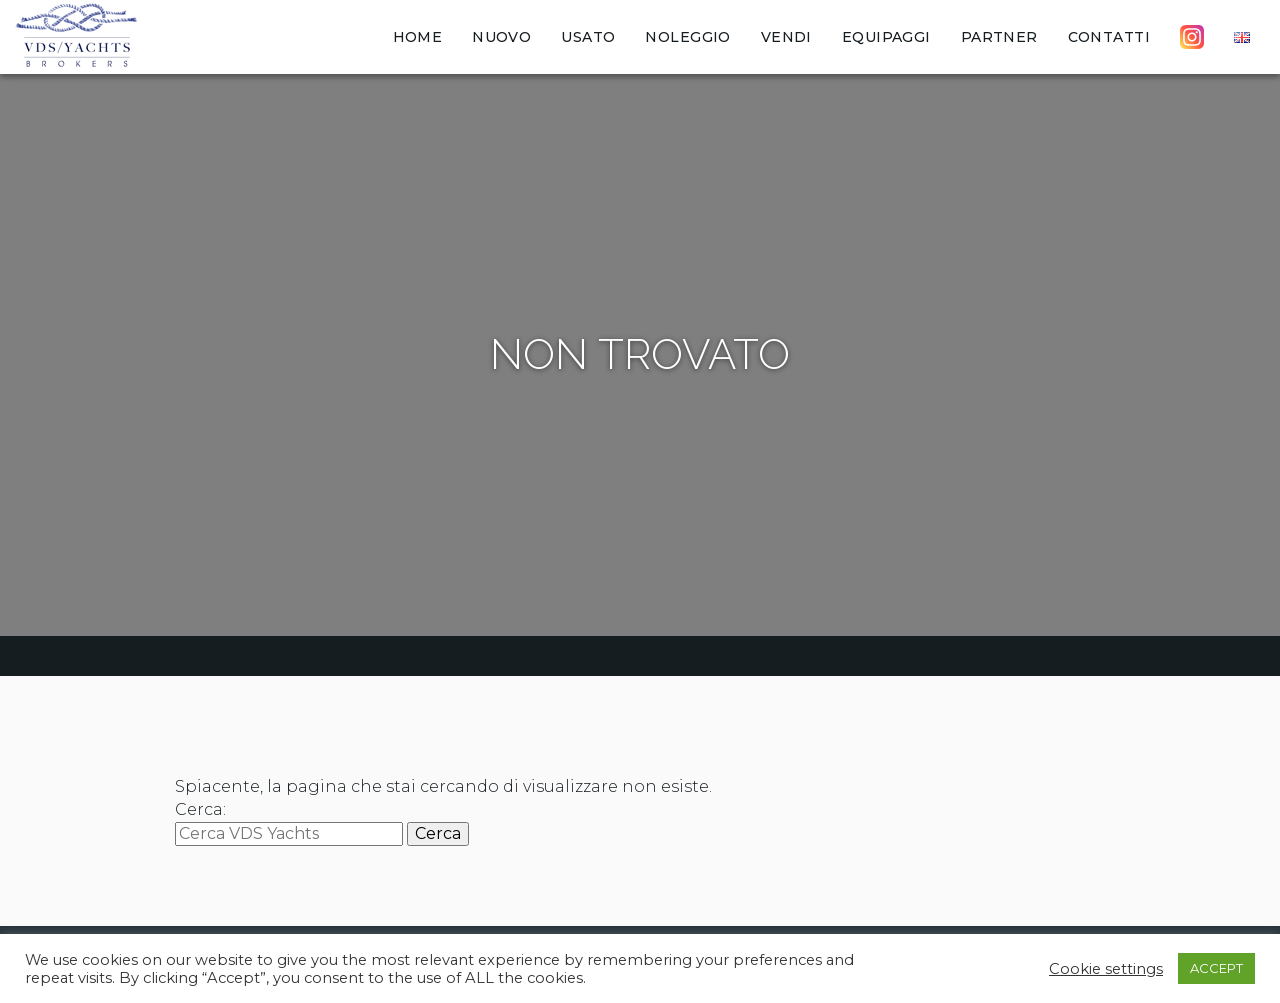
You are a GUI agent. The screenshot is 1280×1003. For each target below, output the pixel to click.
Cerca (438, 833)
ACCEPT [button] (1216, 968)
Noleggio (687, 37)
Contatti (1109, 37)
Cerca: (200, 809)
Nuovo (501, 37)
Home (418, 37)
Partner (999, 37)
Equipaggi (886, 37)
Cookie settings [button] (1106, 969)
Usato (588, 37)
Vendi (786, 37)
